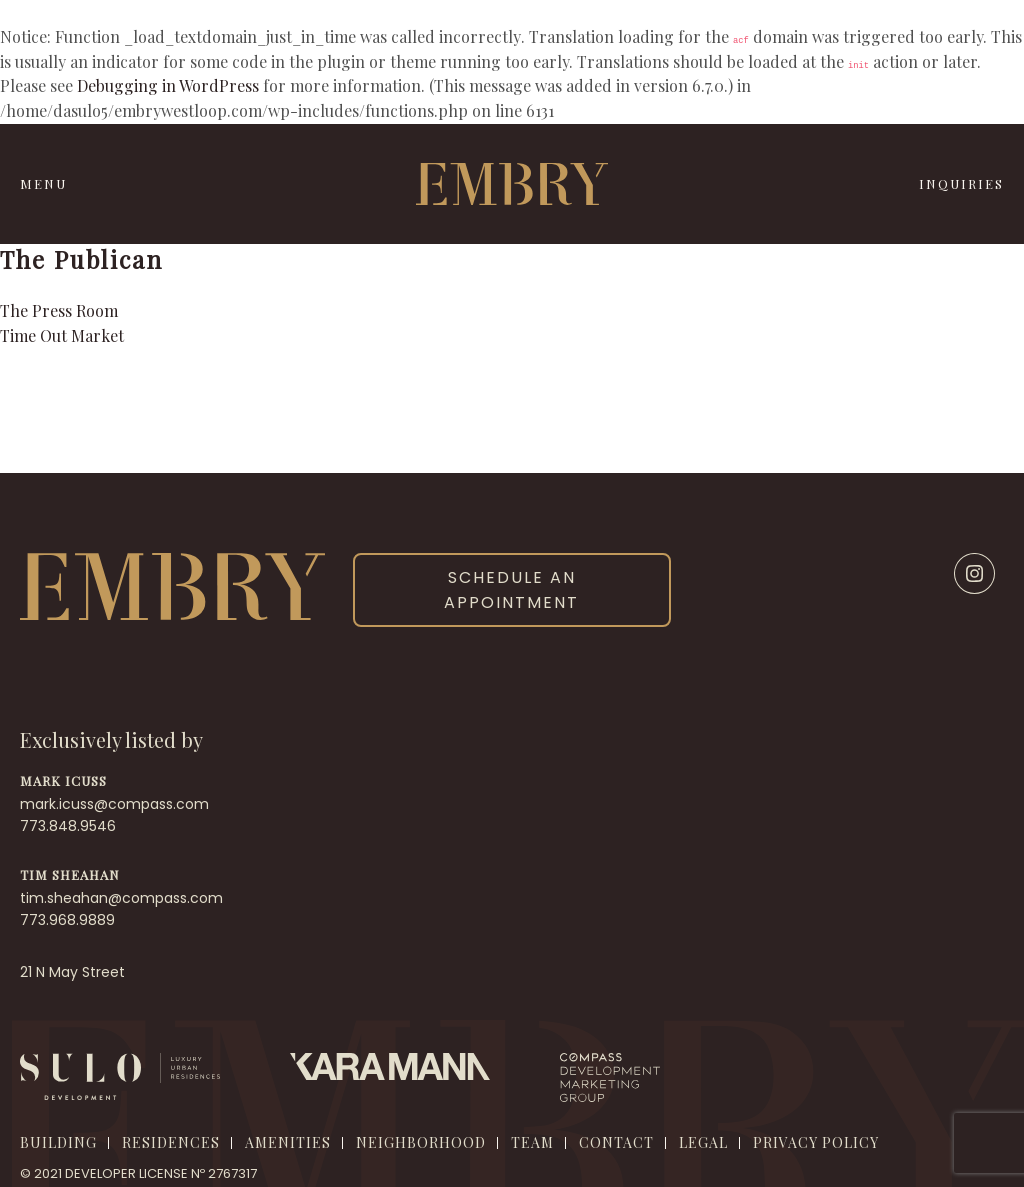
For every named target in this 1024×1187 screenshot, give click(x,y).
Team (532, 1142)
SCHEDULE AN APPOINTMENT (511, 590)
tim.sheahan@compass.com (121, 898)
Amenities (288, 1142)
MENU (43, 183)
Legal (703, 1142)
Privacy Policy (816, 1142)
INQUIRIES (961, 183)
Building (58, 1142)
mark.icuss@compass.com (114, 804)
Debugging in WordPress (168, 85)
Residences (171, 1142)
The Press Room (59, 310)
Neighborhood (421, 1142)
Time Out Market (62, 335)
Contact (616, 1142)
